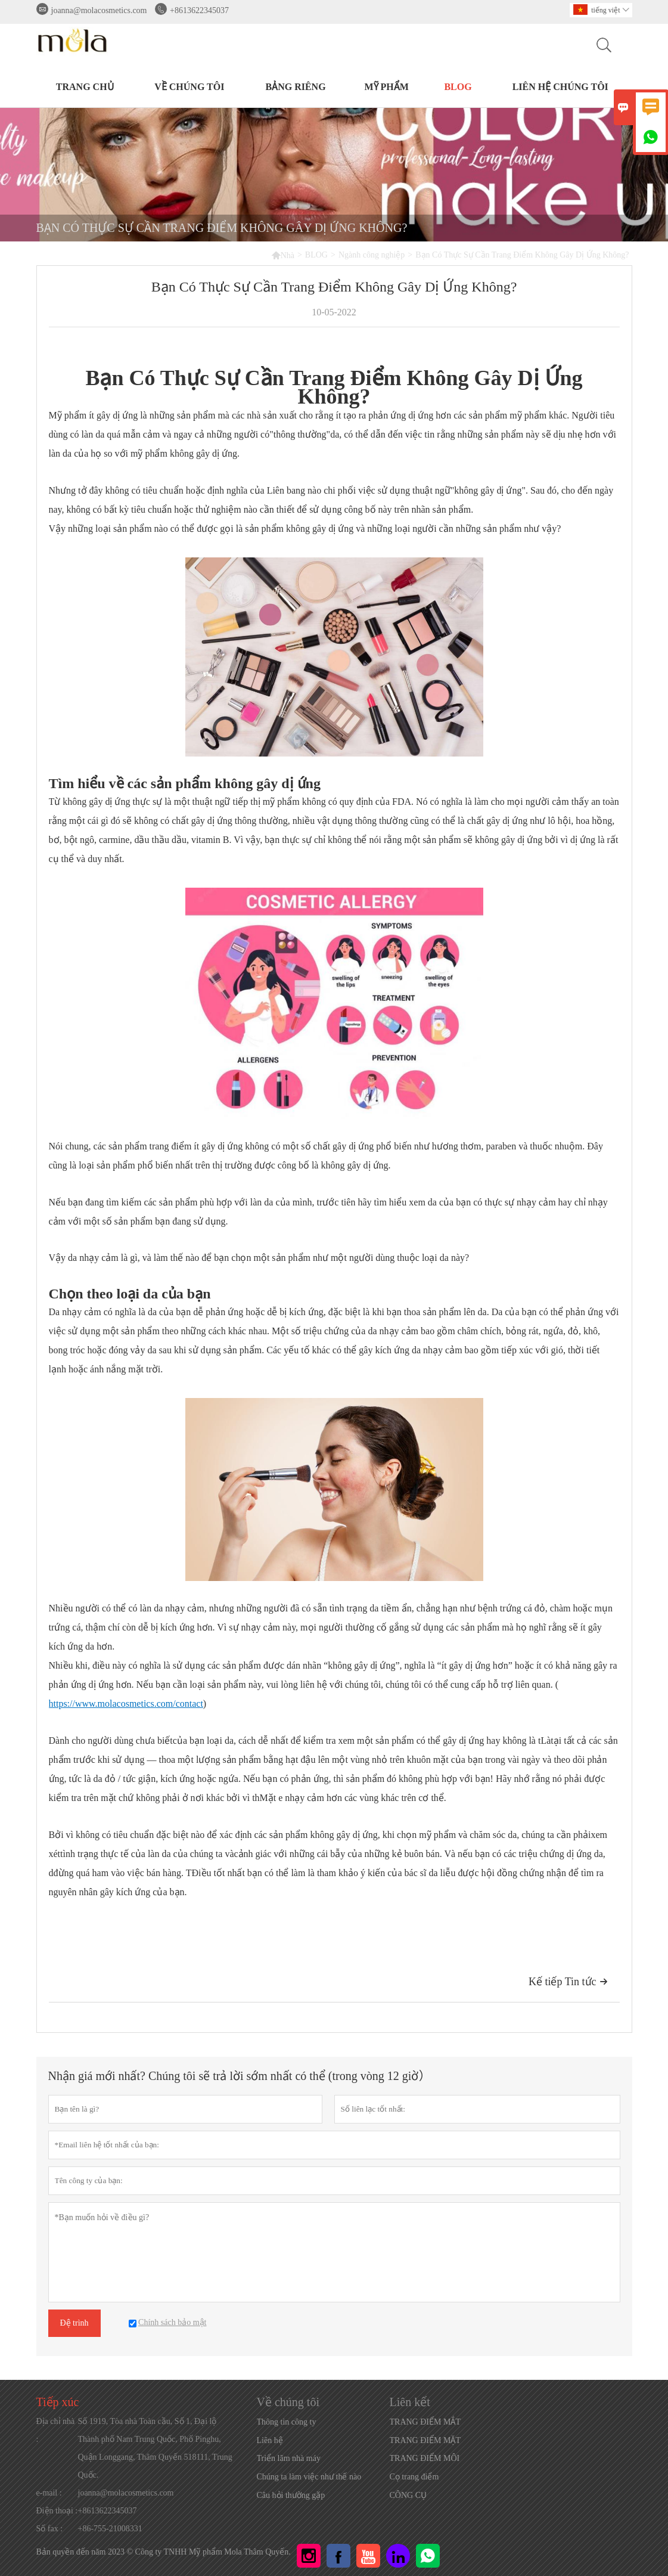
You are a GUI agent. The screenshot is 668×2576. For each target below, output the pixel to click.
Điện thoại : (57, 2510)
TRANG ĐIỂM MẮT (425, 2421)
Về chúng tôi (189, 87)
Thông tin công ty (286, 2421)
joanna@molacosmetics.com (99, 10)
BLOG (457, 87)
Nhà (282, 254)
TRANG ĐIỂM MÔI (425, 2458)
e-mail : (49, 2492)
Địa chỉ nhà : (55, 2430)
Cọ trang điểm (414, 2476)
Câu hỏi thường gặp (291, 2495)
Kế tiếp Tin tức (568, 1981)
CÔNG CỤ (408, 2495)
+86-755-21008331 (110, 2528)
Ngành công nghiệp (371, 254)
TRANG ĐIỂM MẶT (425, 2440)
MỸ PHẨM (386, 87)
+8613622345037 (199, 10)
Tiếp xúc (57, 2401)
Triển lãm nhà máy (289, 2458)
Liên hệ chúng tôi (560, 87)
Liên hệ (270, 2440)
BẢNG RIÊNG (295, 87)
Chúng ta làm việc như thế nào (309, 2476)
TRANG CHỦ (85, 87)
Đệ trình (74, 2322)
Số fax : (49, 2528)
